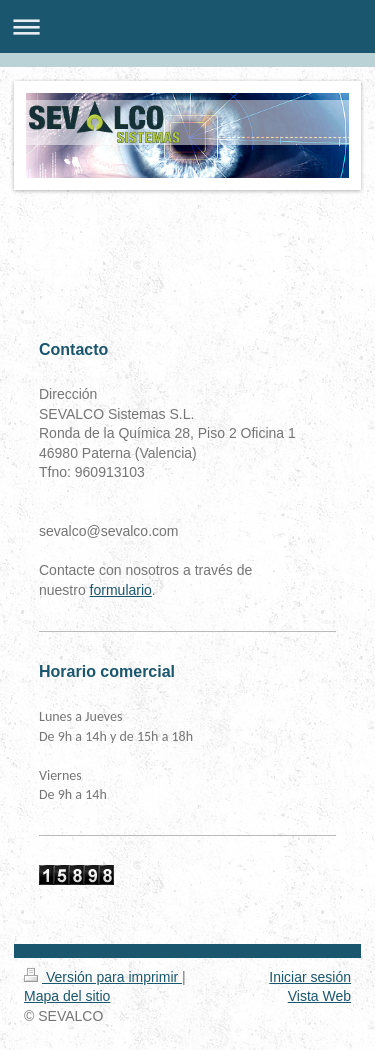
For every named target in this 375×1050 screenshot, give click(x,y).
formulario (121, 590)
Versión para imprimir (103, 977)
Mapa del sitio (67, 996)
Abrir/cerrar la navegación (187, 26)
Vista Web (319, 996)
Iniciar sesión (310, 977)
